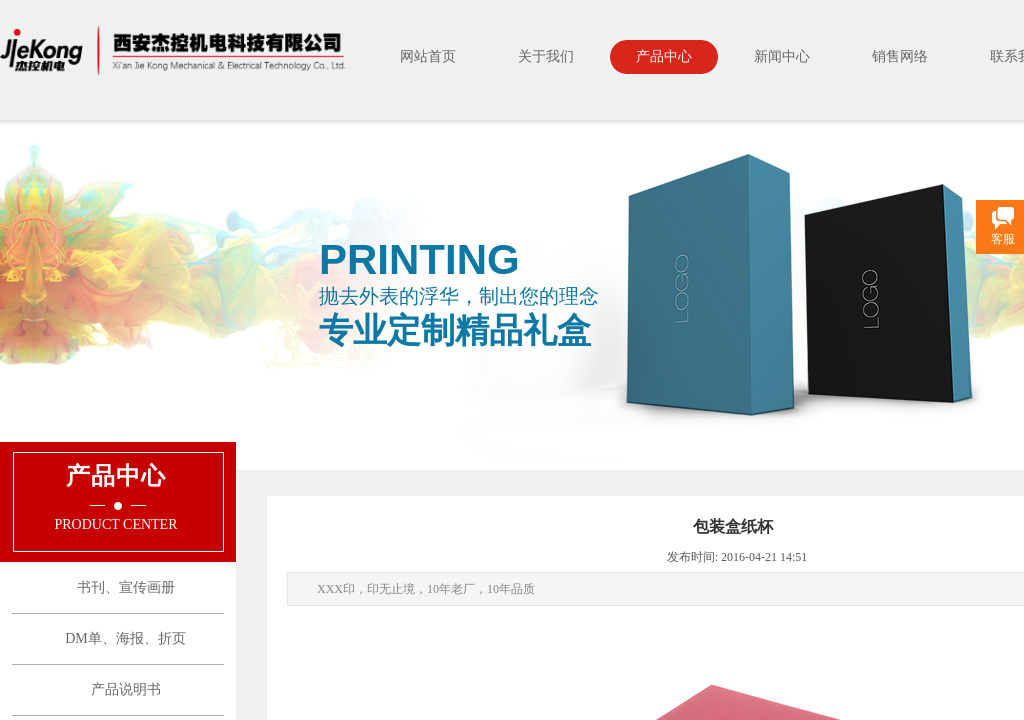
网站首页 (428, 56)
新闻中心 (782, 56)
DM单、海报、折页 (125, 638)
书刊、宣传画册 (126, 587)
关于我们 (546, 56)
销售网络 (900, 56)
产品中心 (664, 56)
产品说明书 (126, 689)
